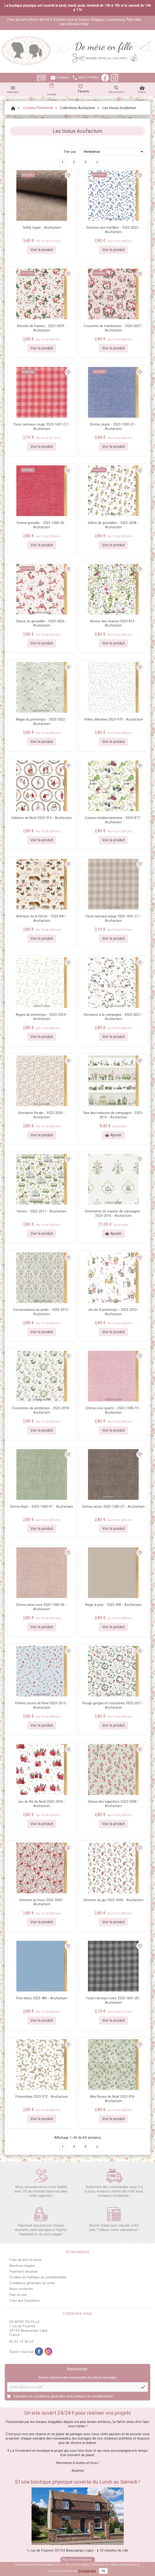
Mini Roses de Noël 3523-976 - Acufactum (113, 2098)
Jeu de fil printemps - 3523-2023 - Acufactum (113, 1312)
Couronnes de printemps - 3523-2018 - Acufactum (41, 1410)
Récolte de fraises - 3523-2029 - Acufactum (41, 328)
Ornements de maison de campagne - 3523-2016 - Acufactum (113, 1213)
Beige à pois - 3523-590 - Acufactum (113, 1605)
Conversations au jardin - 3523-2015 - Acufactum (41, 1312)
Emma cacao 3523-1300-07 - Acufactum (113, 1506)
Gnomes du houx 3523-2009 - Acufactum (41, 1902)
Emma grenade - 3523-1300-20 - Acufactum (41, 525)
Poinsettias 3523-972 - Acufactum (41, 2096)
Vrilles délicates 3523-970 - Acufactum (113, 719)
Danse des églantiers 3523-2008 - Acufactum (113, 1803)
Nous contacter (21, 2289)
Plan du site (18, 2295)
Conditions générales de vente (32, 2283)
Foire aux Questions (24, 2300)
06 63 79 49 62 (21, 2342)
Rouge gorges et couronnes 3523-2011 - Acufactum (113, 1705)
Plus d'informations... (78, 2560)
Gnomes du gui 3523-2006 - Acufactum (113, 1900)
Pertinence (114, 151)
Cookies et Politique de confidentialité (37, 2277)
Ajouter (113, 1135)
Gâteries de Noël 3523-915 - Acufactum (41, 818)
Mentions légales (22, 2266)
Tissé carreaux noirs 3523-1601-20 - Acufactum (113, 2000)
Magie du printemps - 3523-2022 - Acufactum (41, 721)
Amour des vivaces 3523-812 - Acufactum (113, 623)
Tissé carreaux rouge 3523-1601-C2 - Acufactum (41, 426)
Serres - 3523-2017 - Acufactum (41, 1211)
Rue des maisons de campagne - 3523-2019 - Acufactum (113, 1115)
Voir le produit (41, 250)
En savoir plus (87, 2571)
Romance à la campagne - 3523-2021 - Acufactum (113, 1017)
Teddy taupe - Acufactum (41, 227)
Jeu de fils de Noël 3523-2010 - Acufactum (41, 1803)
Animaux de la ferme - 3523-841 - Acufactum (41, 918)
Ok (103, 2571)
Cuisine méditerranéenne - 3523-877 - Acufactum (113, 820)
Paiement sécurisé (23, 2271)
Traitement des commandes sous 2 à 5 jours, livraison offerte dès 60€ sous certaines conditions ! (114, 2183)
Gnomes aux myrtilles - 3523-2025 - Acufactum (113, 229)
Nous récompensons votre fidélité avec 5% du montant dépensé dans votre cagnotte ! (41, 2183)
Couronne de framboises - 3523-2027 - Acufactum (113, 328)
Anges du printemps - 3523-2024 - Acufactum (42, 1017)
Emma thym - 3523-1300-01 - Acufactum (41, 1506)
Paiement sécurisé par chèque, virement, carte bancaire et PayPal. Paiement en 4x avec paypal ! (41, 2221)
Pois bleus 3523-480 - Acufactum (41, 1998)
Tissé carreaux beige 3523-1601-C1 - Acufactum (113, 918)
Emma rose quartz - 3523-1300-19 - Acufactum (113, 1410)
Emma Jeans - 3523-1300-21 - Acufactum (113, 426)
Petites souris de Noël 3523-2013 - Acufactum (41, 1705)
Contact (63, 77)
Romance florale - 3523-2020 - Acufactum (41, 1115)
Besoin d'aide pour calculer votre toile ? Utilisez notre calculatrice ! (114, 2219)
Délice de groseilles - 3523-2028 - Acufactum (113, 525)
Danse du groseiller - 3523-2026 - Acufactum (41, 623)
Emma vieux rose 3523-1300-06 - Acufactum (41, 1607)
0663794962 (89, 77)
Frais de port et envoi (25, 2260)
